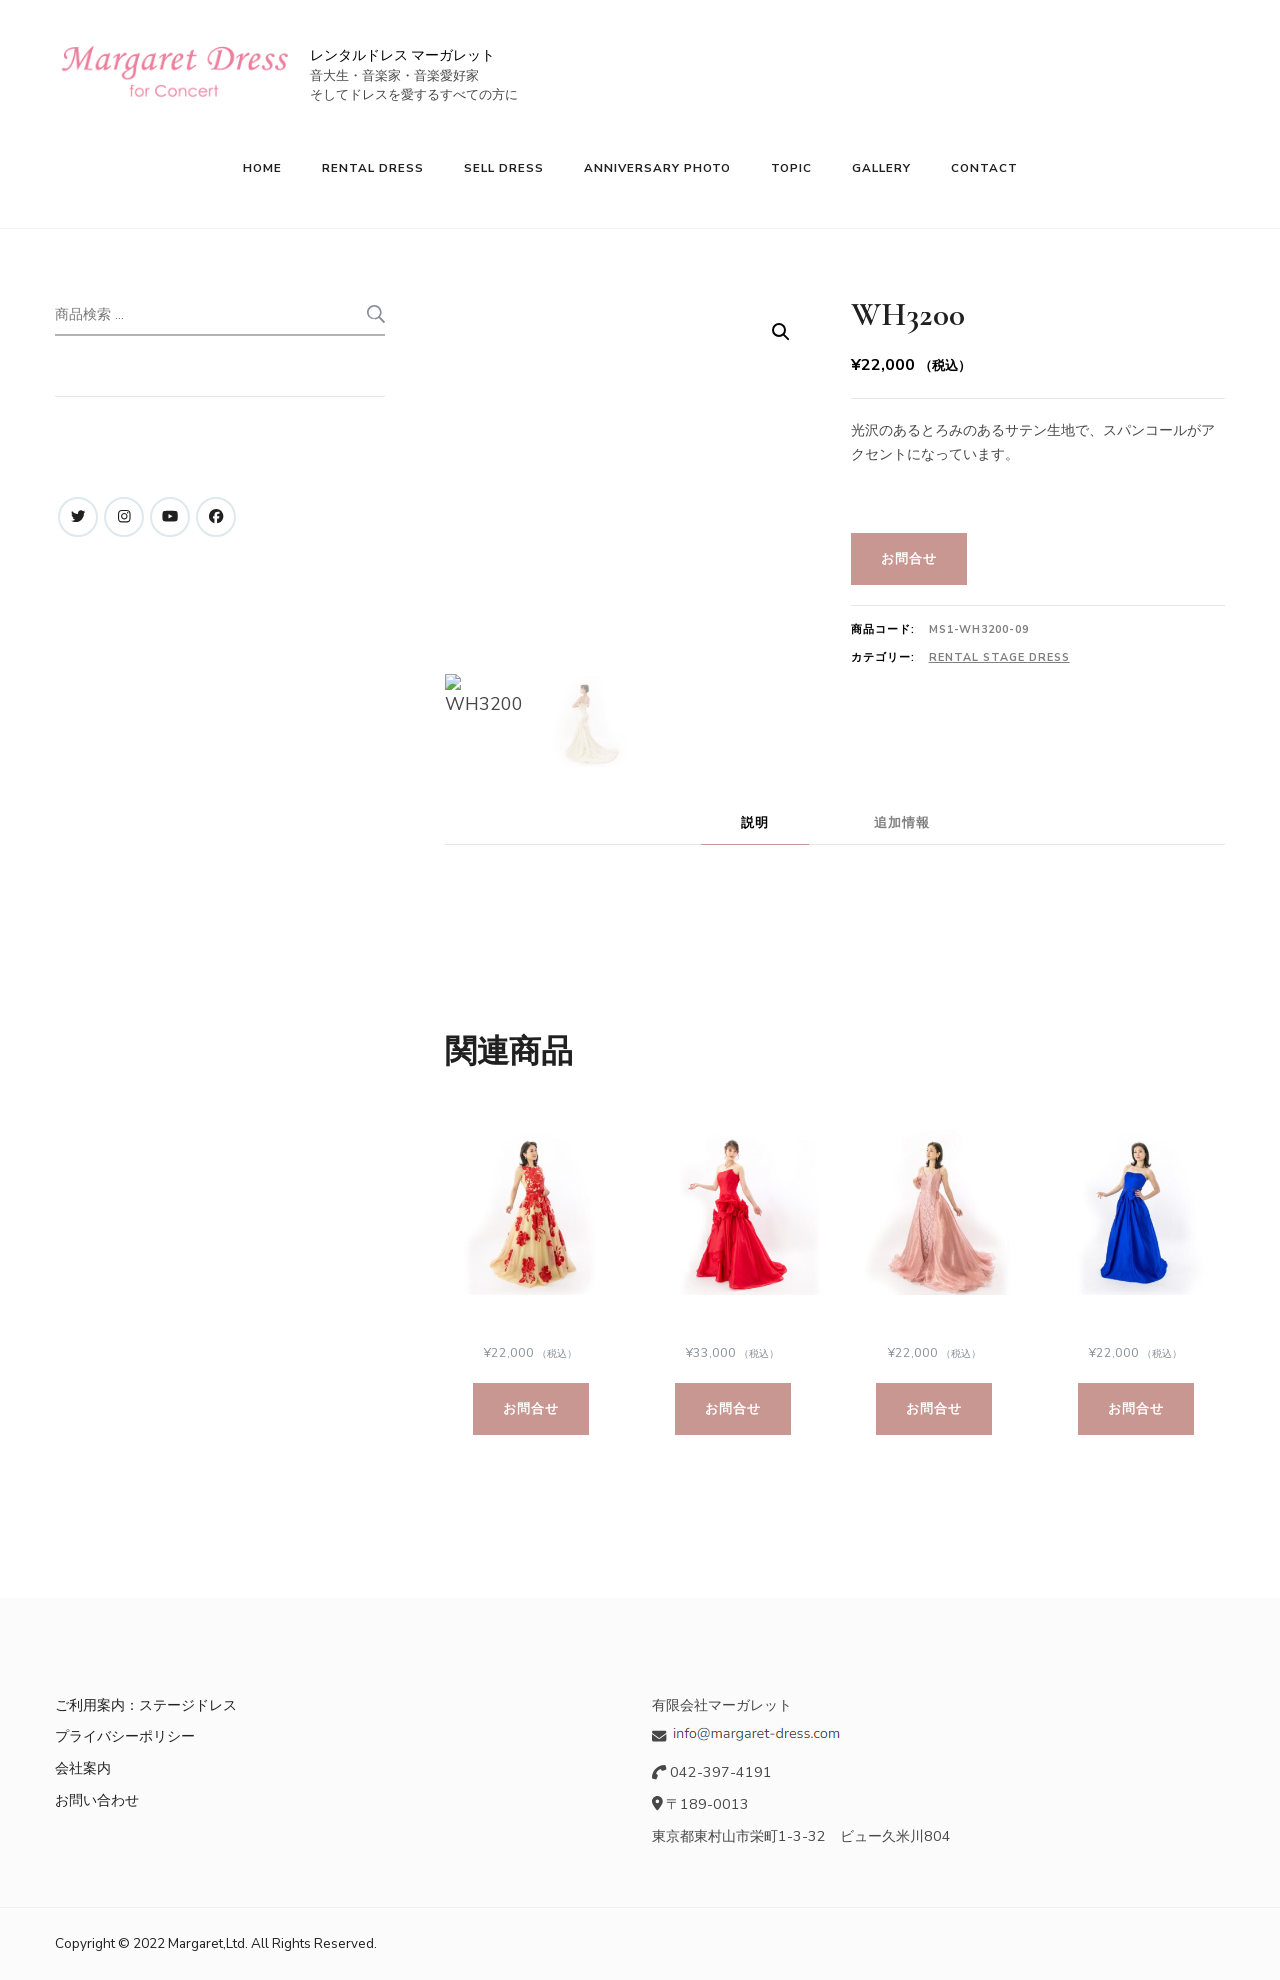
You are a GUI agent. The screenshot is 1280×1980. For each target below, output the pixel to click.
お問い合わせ (97, 1800)
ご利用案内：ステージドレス (146, 1705)
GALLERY (881, 168)
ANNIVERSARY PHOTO (657, 168)
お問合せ (909, 558)
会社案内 (83, 1768)
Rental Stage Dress (999, 657)
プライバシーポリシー (125, 1736)
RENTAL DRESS (373, 168)
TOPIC (791, 168)
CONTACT (984, 168)
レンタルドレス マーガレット (402, 55)
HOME (262, 168)
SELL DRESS (504, 168)
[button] (781, 332)
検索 (374, 314)
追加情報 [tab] (902, 822)
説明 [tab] (755, 822)
